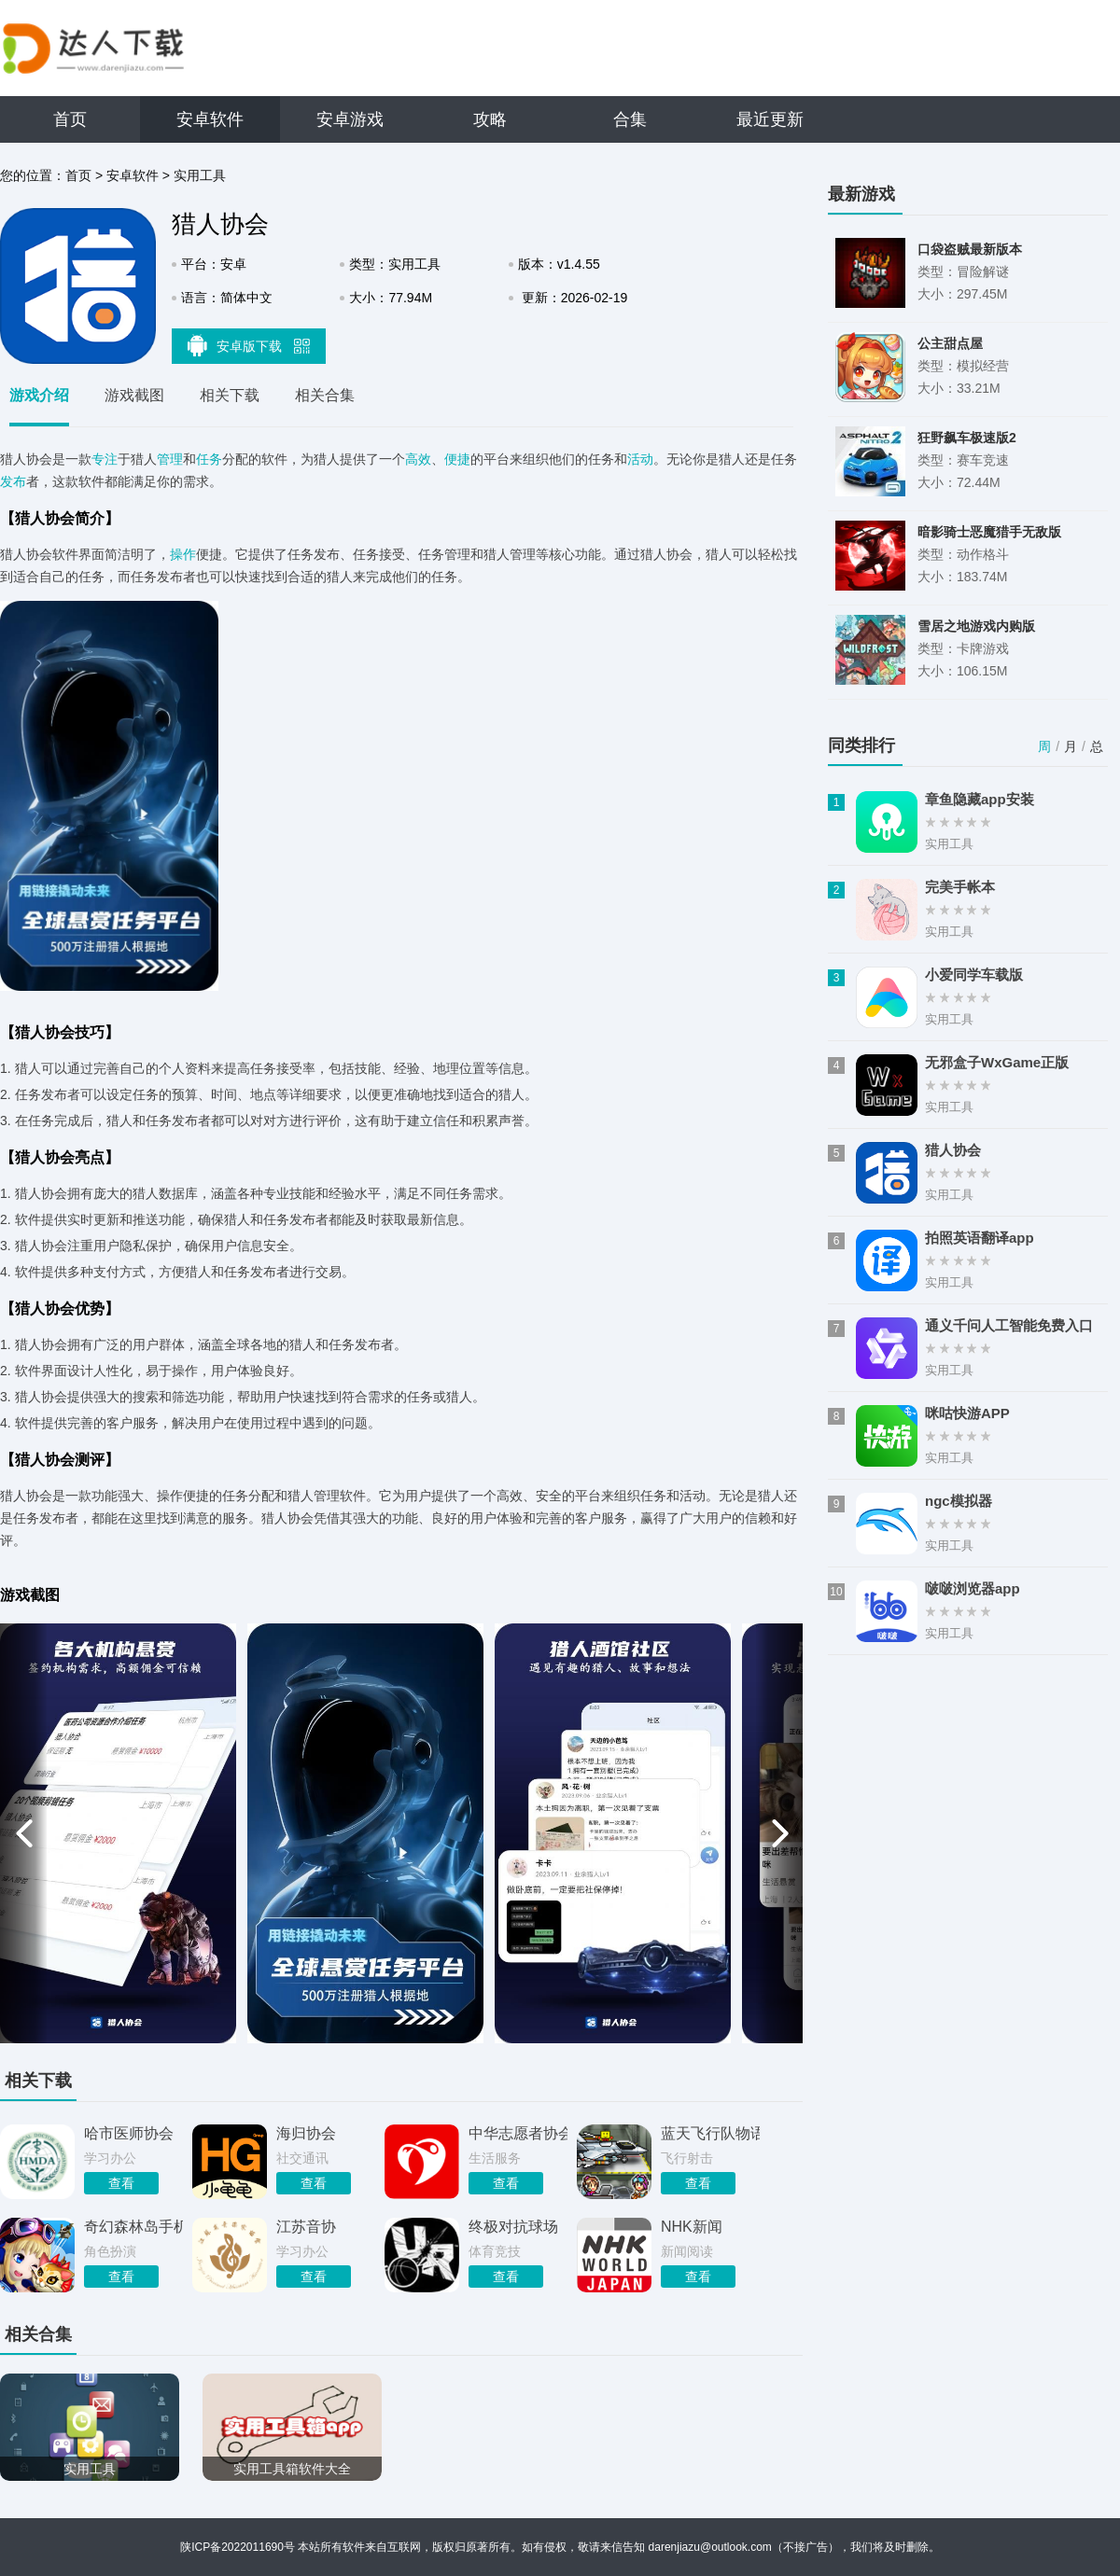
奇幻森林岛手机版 (133, 2227)
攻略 (490, 119)
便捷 (457, 459)
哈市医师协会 (129, 2133)
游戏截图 (134, 395)
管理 (170, 459)
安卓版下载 (249, 345)
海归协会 (306, 2133)
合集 (630, 119)
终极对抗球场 (513, 2227)
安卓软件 (210, 119)
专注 (104, 459)
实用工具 (200, 175)
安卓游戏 (350, 119)
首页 (70, 119)
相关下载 (229, 395)
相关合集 (325, 395)
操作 (183, 554)
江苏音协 (306, 2227)
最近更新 (770, 119)
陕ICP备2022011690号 (237, 2547)
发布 (13, 481)
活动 (640, 459)
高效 (418, 459)
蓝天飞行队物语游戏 (710, 2133)
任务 (209, 459)
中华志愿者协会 (518, 2133)
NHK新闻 (691, 2227)
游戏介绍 (39, 395)
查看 (121, 2183)
